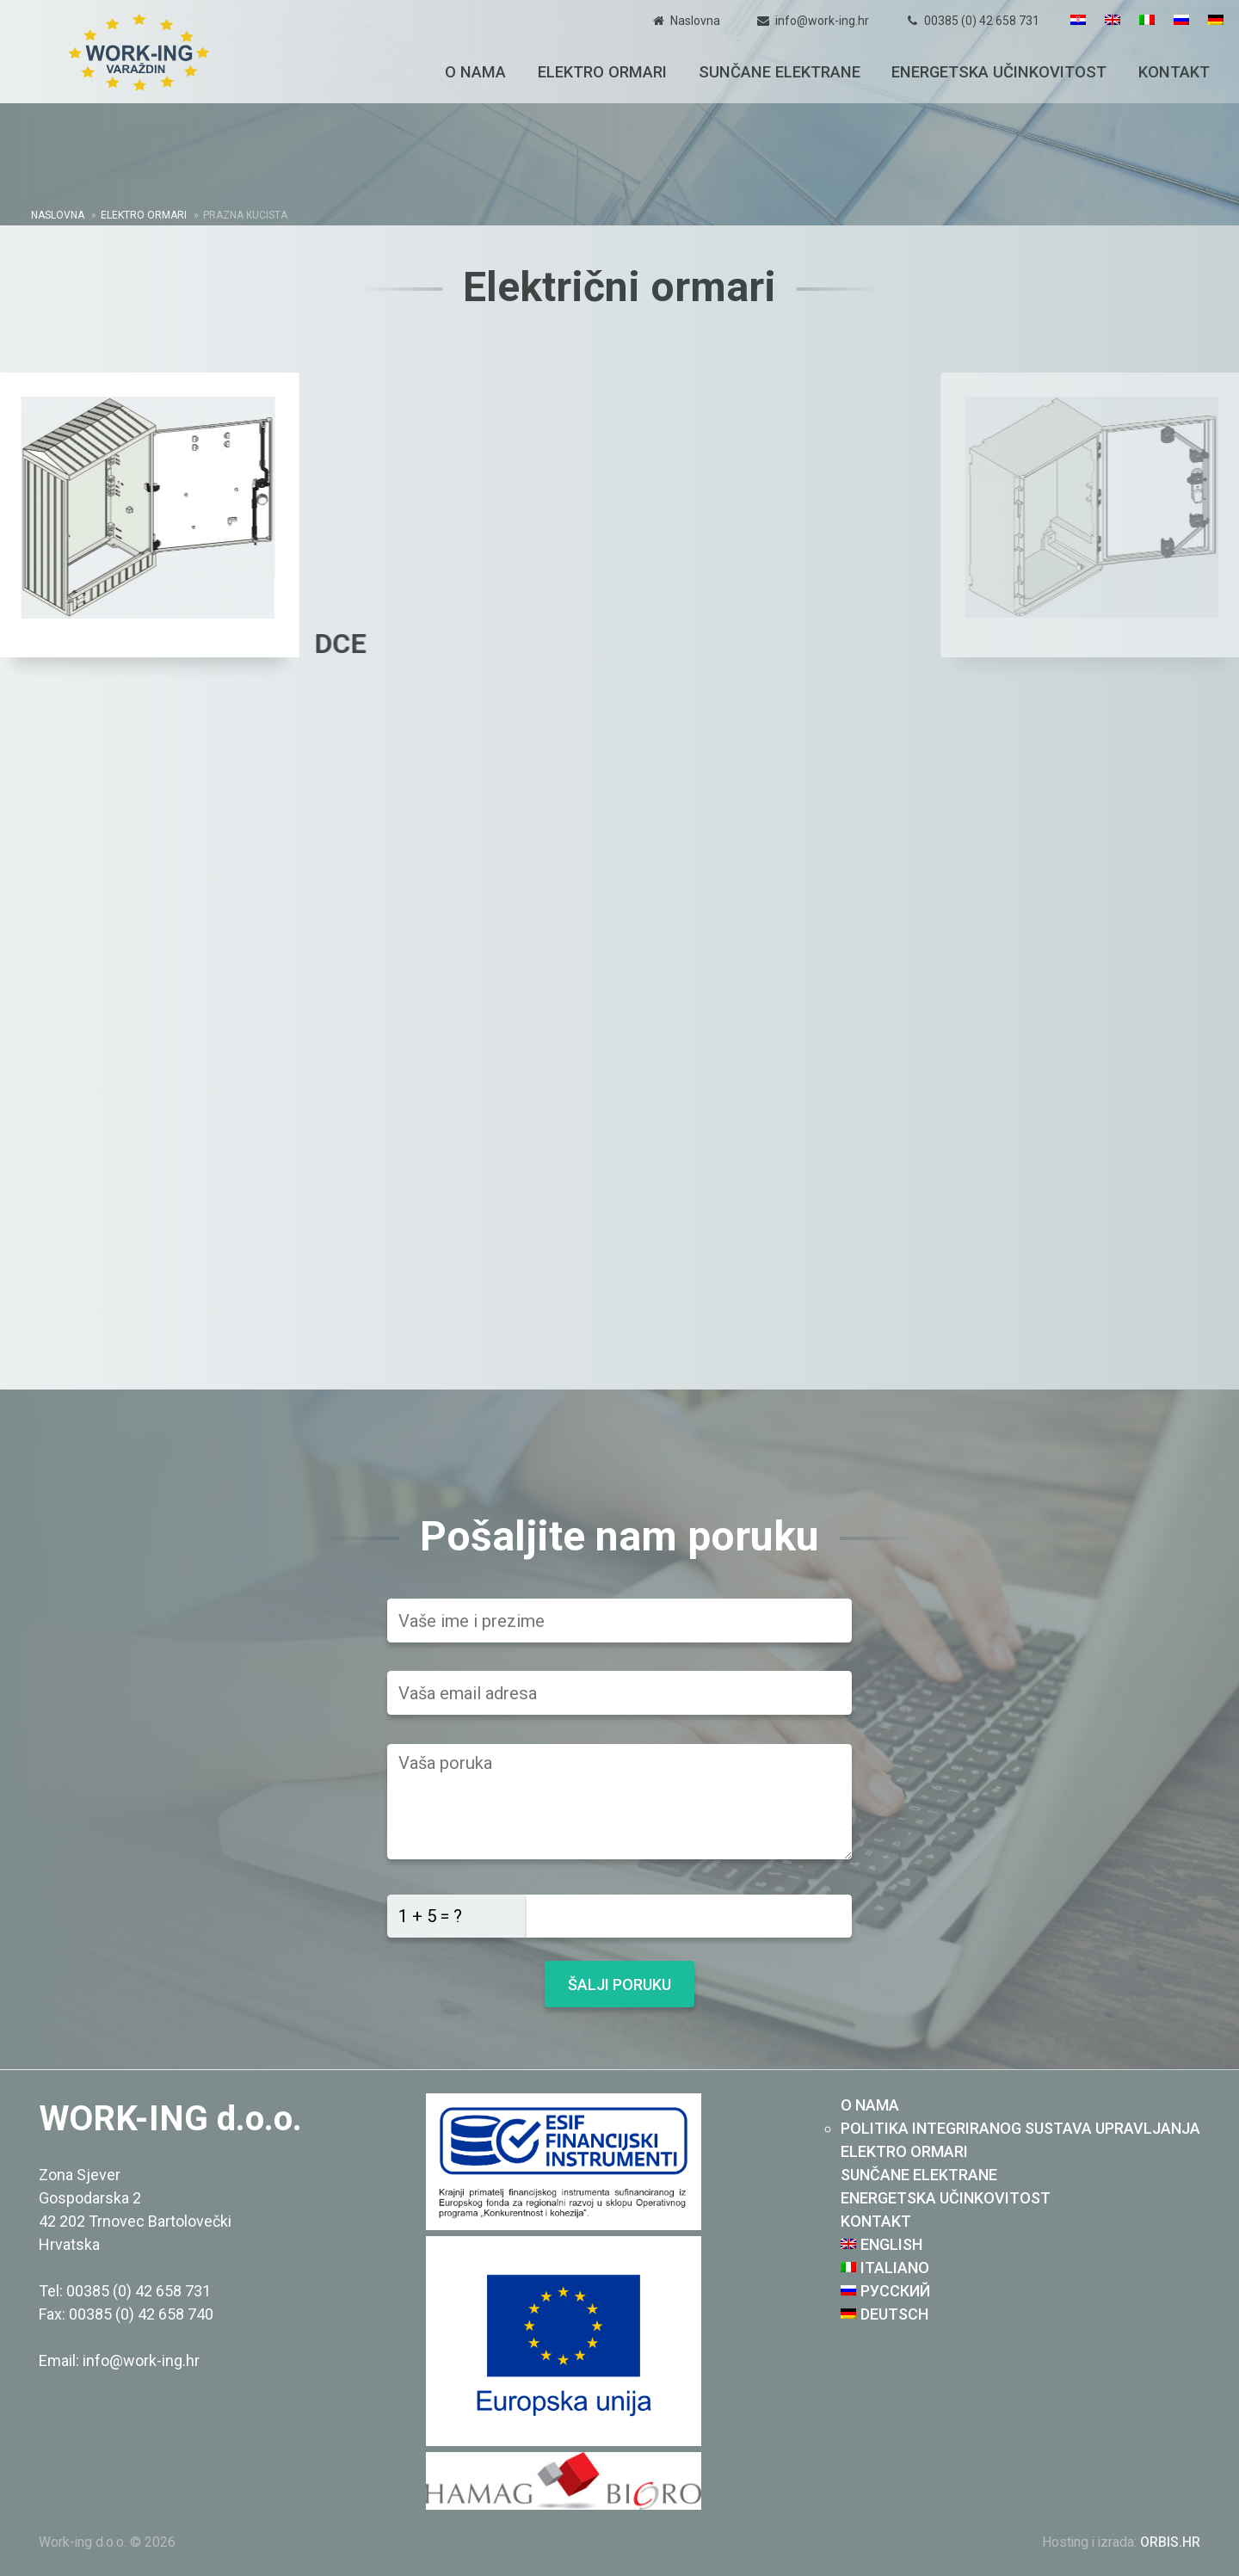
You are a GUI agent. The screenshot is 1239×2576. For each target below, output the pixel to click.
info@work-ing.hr (822, 21)
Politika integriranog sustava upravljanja (1020, 2128)
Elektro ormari (602, 72)
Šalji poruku (619, 1984)
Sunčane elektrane (779, 72)
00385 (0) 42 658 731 (981, 21)
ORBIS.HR (1170, 2542)
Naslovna (695, 21)
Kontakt (1174, 72)
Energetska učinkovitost (998, 72)
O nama (475, 72)
